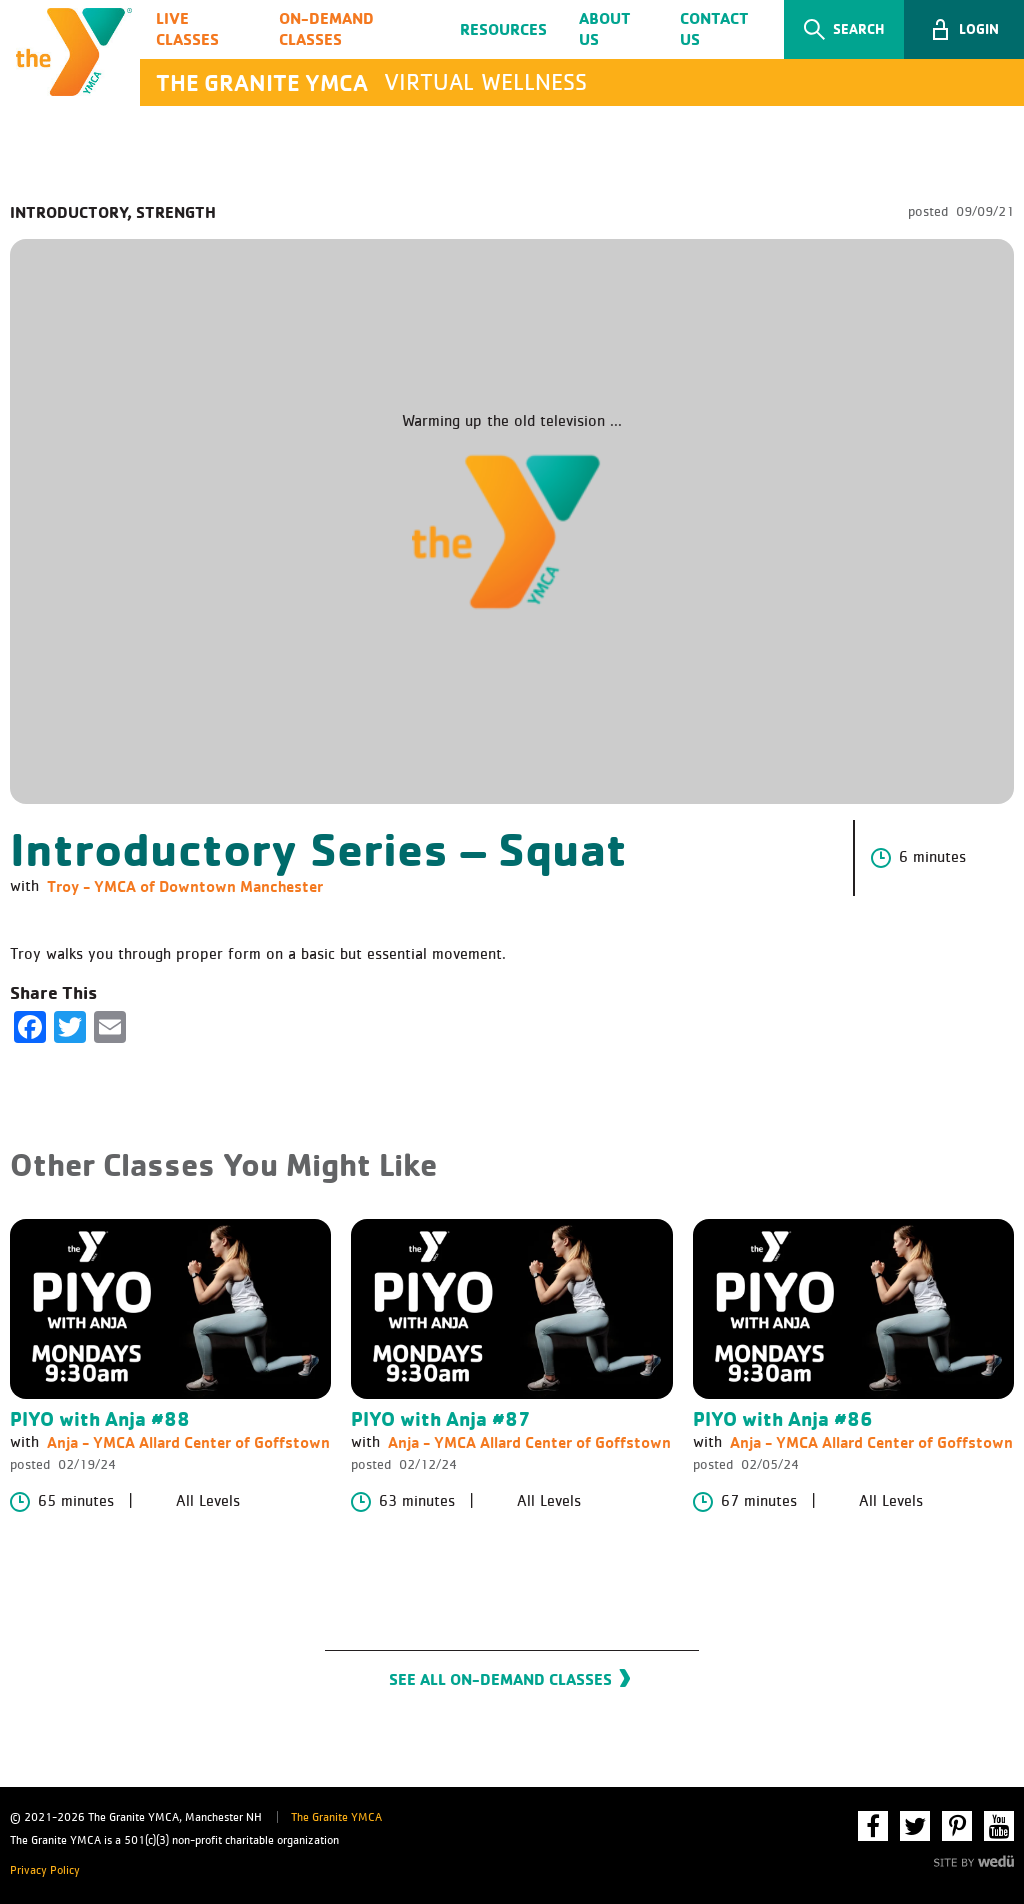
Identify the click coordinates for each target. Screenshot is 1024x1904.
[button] (964, 29)
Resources (503, 29)
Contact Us (714, 28)
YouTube (999, 1826)
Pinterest (957, 1826)
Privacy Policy (45, 1871)
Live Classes (187, 28)
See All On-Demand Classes (500, 1679)
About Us (605, 28)
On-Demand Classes (326, 28)
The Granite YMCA (336, 1818)
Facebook (873, 1826)
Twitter (915, 1826)
